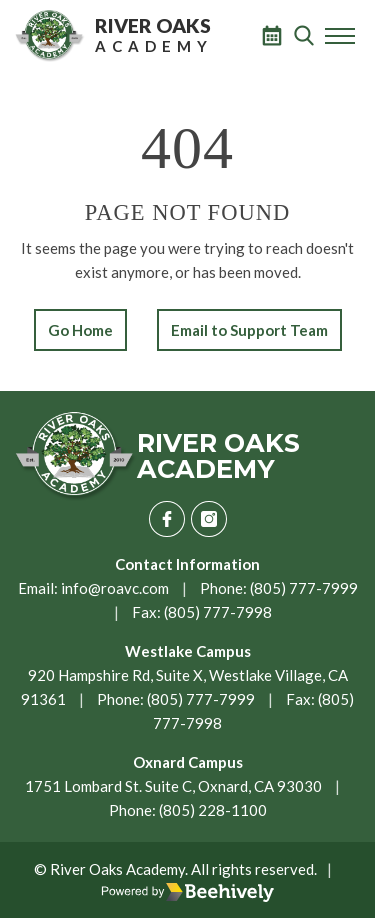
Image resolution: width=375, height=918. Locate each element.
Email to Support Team (249, 330)
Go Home (80, 330)
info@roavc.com (115, 588)
